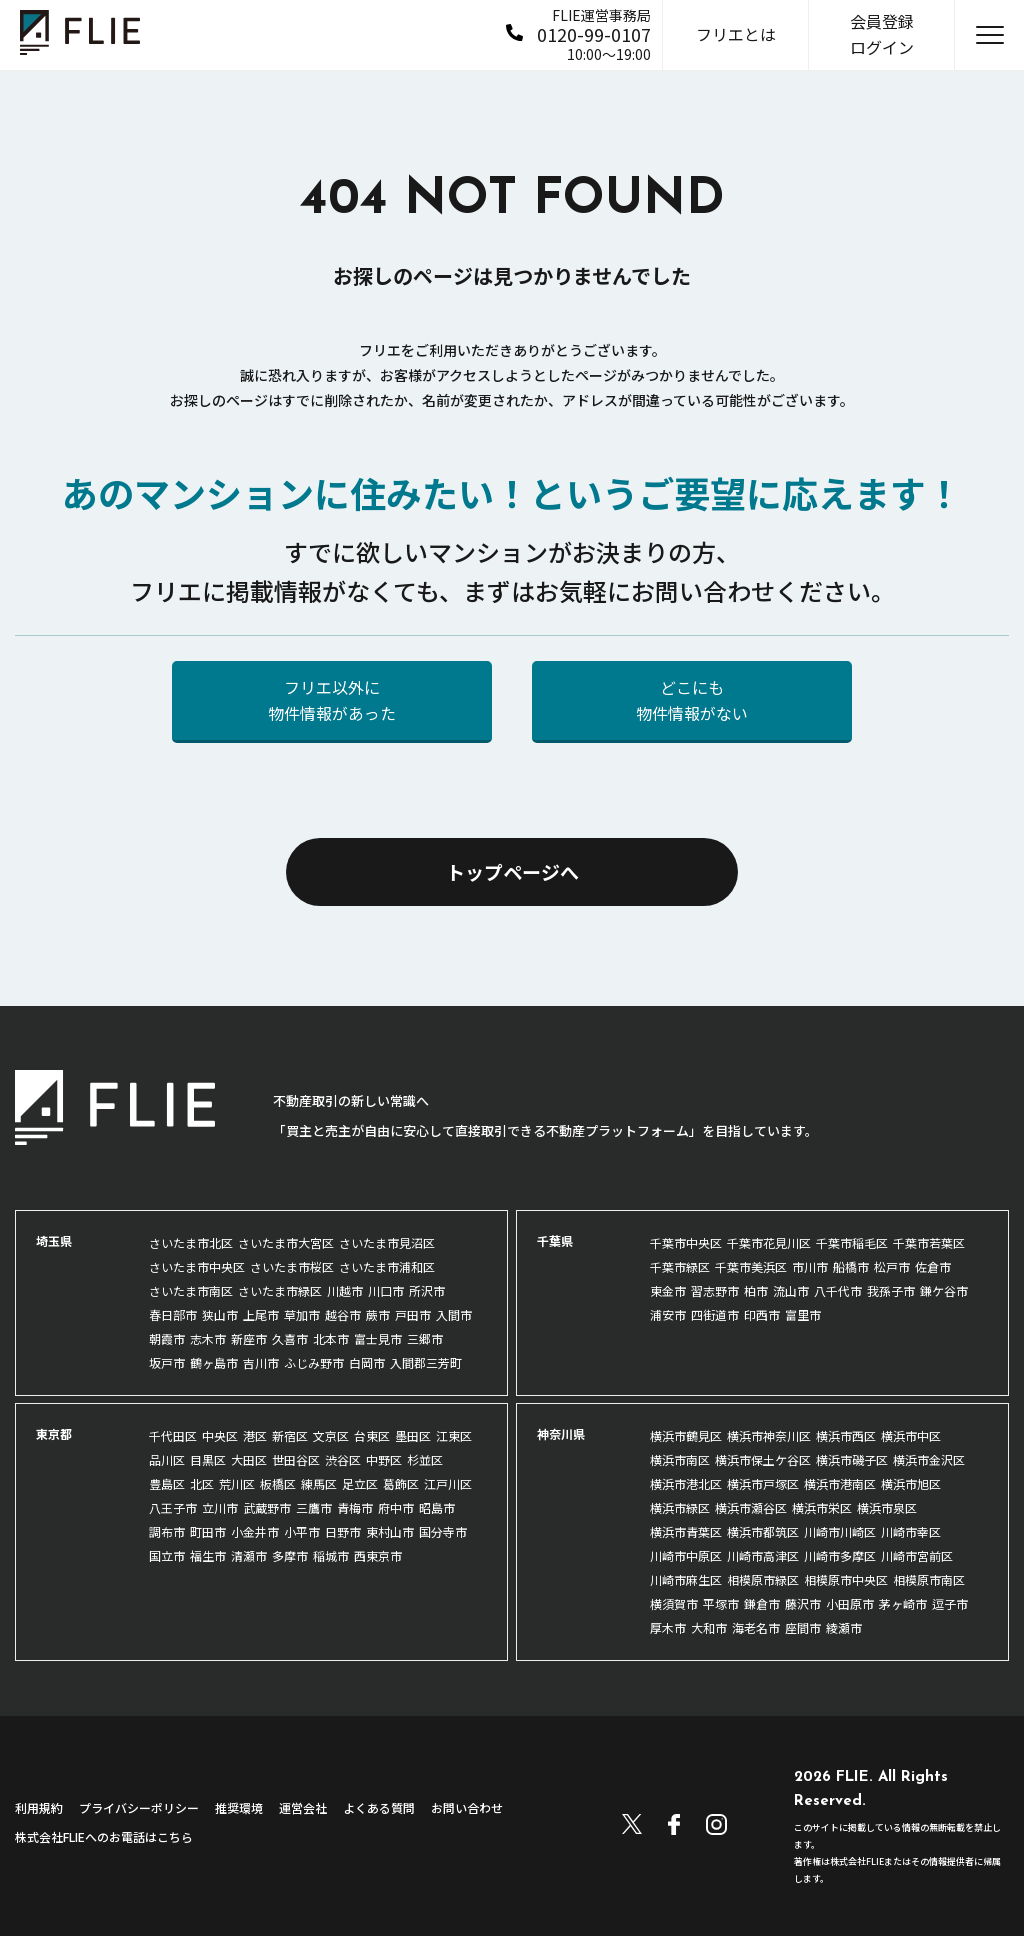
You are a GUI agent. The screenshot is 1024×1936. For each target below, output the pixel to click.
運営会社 (303, 1807)
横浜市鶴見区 (686, 1435)
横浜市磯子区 (852, 1459)
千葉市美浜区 (751, 1266)
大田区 (249, 1459)
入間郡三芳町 (426, 1362)
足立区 (360, 1483)
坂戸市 (167, 1362)
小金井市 (255, 1531)
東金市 (668, 1290)
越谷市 (343, 1314)
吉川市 (261, 1362)
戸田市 (413, 1314)
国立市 (167, 1555)
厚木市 (668, 1627)
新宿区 (290, 1435)
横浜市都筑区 (763, 1531)
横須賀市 (674, 1603)
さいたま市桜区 (292, 1266)
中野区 (384, 1459)
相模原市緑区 (763, 1579)
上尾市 (261, 1314)
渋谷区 (343, 1459)
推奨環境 (239, 1807)
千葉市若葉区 (929, 1242)
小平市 (302, 1531)
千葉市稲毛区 (852, 1242)
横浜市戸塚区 (763, 1483)
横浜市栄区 (822, 1507)
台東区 (372, 1435)
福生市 (208, 1555)
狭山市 (220, 1314)
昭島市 (437, 1507)
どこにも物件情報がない (692, 700)
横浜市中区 (911, 1435)
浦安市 (668, 1314)
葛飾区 (401, 1483)
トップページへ (512, 871)
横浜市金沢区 (929, 1459)
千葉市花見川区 (769, 1242)
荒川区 (237, 1483)
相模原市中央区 (846, 1579)
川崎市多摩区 (840, 1555)
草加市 (302, 1314)
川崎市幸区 (911, 1531)
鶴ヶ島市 (214, 1362)
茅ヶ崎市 (903, 1603)
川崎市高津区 (763, 1555)
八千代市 (838, 1290)
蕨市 (378, 1314)
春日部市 (173, 1314)
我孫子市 (891, 1290)
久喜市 (290, 1338)
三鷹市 (314, 1507)
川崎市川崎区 (840, 1531)
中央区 (220, 1435)
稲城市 (331, 1555)
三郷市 (425, 1338)
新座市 (249, 1338)
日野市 (343, 1531)
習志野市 (715, 1290)
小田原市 (850, 1603)
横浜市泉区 (887, 1507)
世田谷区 (296, 1459)
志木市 (208, 1338)
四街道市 (715, 1314)
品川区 (167, 1459)
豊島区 (167, 1483)
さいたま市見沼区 (387, 1242)
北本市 (331, 1338)
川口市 (386, 1290)
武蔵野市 (267, 1507)
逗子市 (950, 1603)
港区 (255, 1435)
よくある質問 (379, 1807)
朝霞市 (167, 1338)
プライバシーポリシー (139, 1807)
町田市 (208, 1531)
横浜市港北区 (686, 1483)
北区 (202, 1483)
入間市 (454, 1314)
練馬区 (319, 1483)
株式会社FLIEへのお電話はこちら (104, 1836)
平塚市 (721, 1603)
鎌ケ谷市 (944, 1290)
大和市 (709, 1627)
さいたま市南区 (191, 1290)
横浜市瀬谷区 (751, 1507)
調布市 (167, 1531)
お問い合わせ (467, 1807)
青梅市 (355, 1507)
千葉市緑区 (680, 1266)
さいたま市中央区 (197, 1266)
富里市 (803, 1314)
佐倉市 (933, 1266)
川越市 (345, 1290)
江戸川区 (448, 1483)
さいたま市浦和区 (387, 1266)
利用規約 (39, 1807)
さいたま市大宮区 (286, 1242)
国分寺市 (443, 1531)
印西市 (762, 1314)
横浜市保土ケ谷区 (763, 1459)
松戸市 (892, 1266)
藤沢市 (803, 1603)
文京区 (331, 1435)
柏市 (756, 1290)
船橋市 (851, 1266)
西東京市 (378, 1555)
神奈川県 (561, 1433)
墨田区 (413, 1435)
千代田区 (173, 1435)
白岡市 (367, 1362)
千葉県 (555, 1240)
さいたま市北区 (191, 1242)
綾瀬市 (844, 1627)
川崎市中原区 (686, 1555)
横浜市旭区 (911, 1483)
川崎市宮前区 (917, 1555)
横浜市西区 (846, 1435)
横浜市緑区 (680, 1507)
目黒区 (208, 1459)
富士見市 (378, 1338)
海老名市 (756, 1627)
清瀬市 (249, 1555)
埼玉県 (54, 1240)
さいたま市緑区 (280, 1290)
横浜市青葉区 (686, 1531)
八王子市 (173, 1507)
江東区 (454, 1435)
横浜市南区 (680, 1459)
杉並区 (425, 1459)
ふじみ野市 (314, 1362)
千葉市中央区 (686, 1242)
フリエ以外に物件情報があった (332, 700)
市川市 (810, 1266)
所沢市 (427, 1290)
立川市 (220, 1507)
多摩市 (290, 1555)
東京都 (54, 1433)
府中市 (396, 1507)
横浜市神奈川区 (769, 1435)
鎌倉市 (762, 1603)
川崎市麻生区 (686, 1579)
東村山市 (390, 1531)
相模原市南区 (929, 1579)
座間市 (803, 1627)
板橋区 (278, 1483)
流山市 (791, 1290)
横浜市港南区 (840, 1483)
